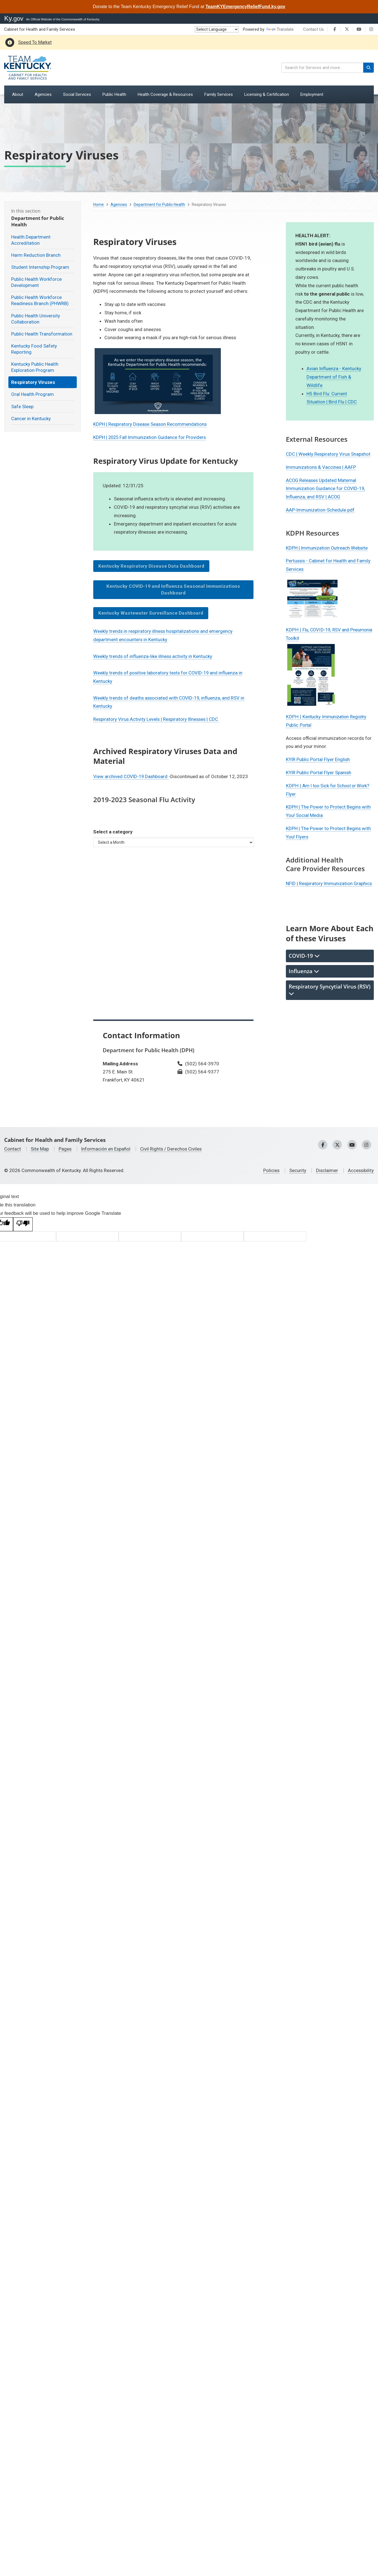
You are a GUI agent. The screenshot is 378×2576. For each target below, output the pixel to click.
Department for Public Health (159, 204)
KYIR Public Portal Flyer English (318, 759)
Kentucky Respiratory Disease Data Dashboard (151, 566)
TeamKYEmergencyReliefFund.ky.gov (245, 6)
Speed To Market (35, 42)
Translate (280, 29)
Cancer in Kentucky (31, 418)
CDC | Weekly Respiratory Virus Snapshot (328, 454)
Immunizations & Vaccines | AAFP (321, 467)
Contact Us (313, 29)
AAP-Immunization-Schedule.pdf (320, 510)
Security (296, 1170)
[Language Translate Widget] (217, 29)
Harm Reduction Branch (36, 255)
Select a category (113, 832)
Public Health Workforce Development (36, 282)
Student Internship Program (40, 267)
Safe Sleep (22, 406)
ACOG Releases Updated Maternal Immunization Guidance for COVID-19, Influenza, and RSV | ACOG (326, 488)
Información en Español (106, 1148)
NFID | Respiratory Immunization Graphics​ (329, 883)
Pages (65, 1148)
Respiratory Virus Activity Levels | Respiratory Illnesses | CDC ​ (157, 719)
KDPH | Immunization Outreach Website (327, 548)
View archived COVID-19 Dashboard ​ (131, 776)
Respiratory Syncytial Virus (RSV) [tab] (329, 989)
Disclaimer (326, 1170)
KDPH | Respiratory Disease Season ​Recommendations (150, 424)
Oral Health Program (32, 394)
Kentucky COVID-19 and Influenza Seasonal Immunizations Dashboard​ (173, 589)
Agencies (119, 204)
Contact (12, 1148)
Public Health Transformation (41, 334)
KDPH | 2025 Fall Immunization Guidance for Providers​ (150, 437)
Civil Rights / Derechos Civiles (172, 1148)
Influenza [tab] (304, 971)
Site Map (40, 1148)
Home (98, 204)
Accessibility (360, 1170)
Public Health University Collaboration (35, 319)
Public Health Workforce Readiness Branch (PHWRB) (40, 300)
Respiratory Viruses (33, 382)
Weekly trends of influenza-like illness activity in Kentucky (153, 656)
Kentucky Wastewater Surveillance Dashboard (150, 613)
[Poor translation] (23, 1224)
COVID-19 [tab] (304, 955)
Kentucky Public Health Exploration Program (34, 367)
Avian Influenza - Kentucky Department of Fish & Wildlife (334, 377)
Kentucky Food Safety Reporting (34, 349)
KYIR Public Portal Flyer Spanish (319, 772)
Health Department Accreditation (31, 240)
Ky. (13, 18)
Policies (270, 1170)
